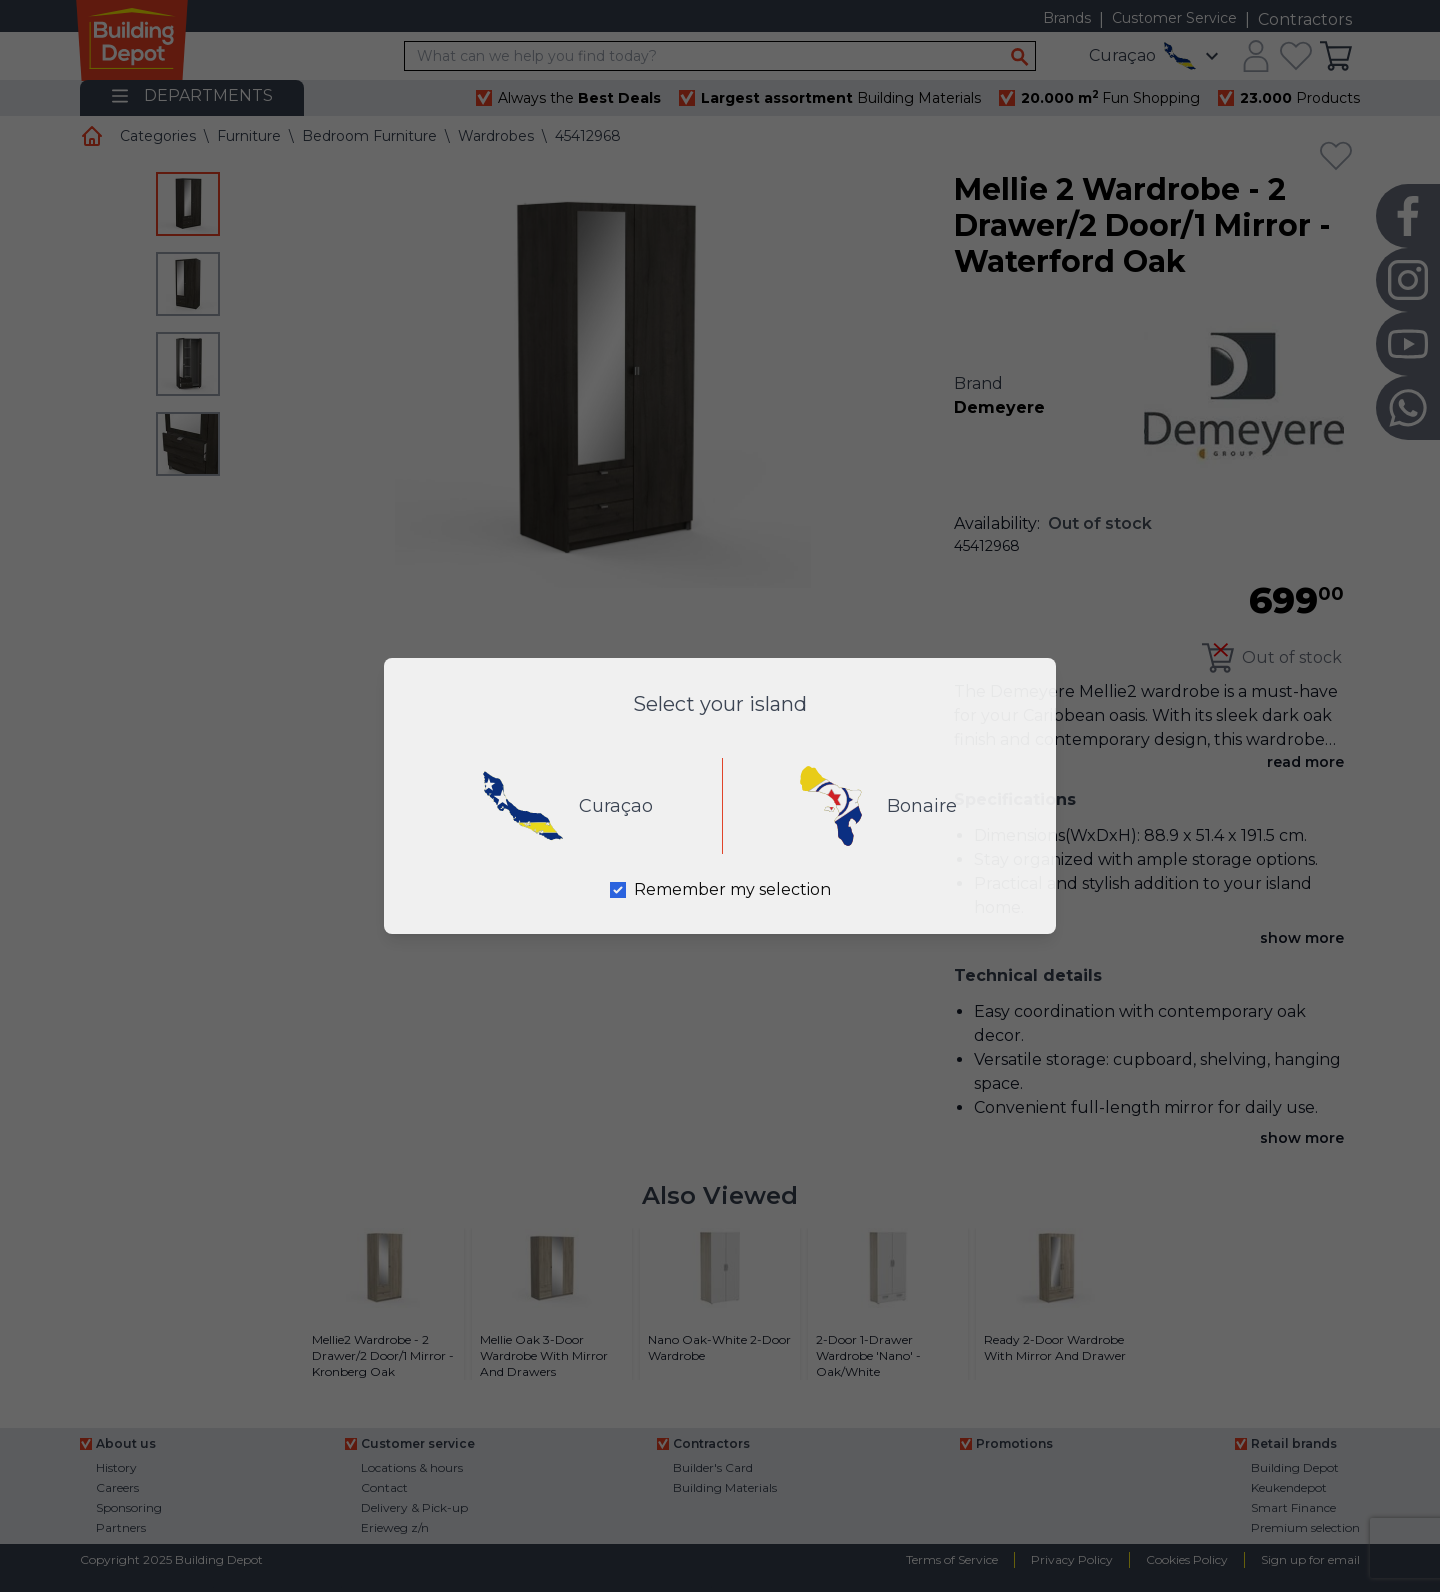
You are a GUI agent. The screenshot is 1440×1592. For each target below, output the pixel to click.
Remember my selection (732, 889)
